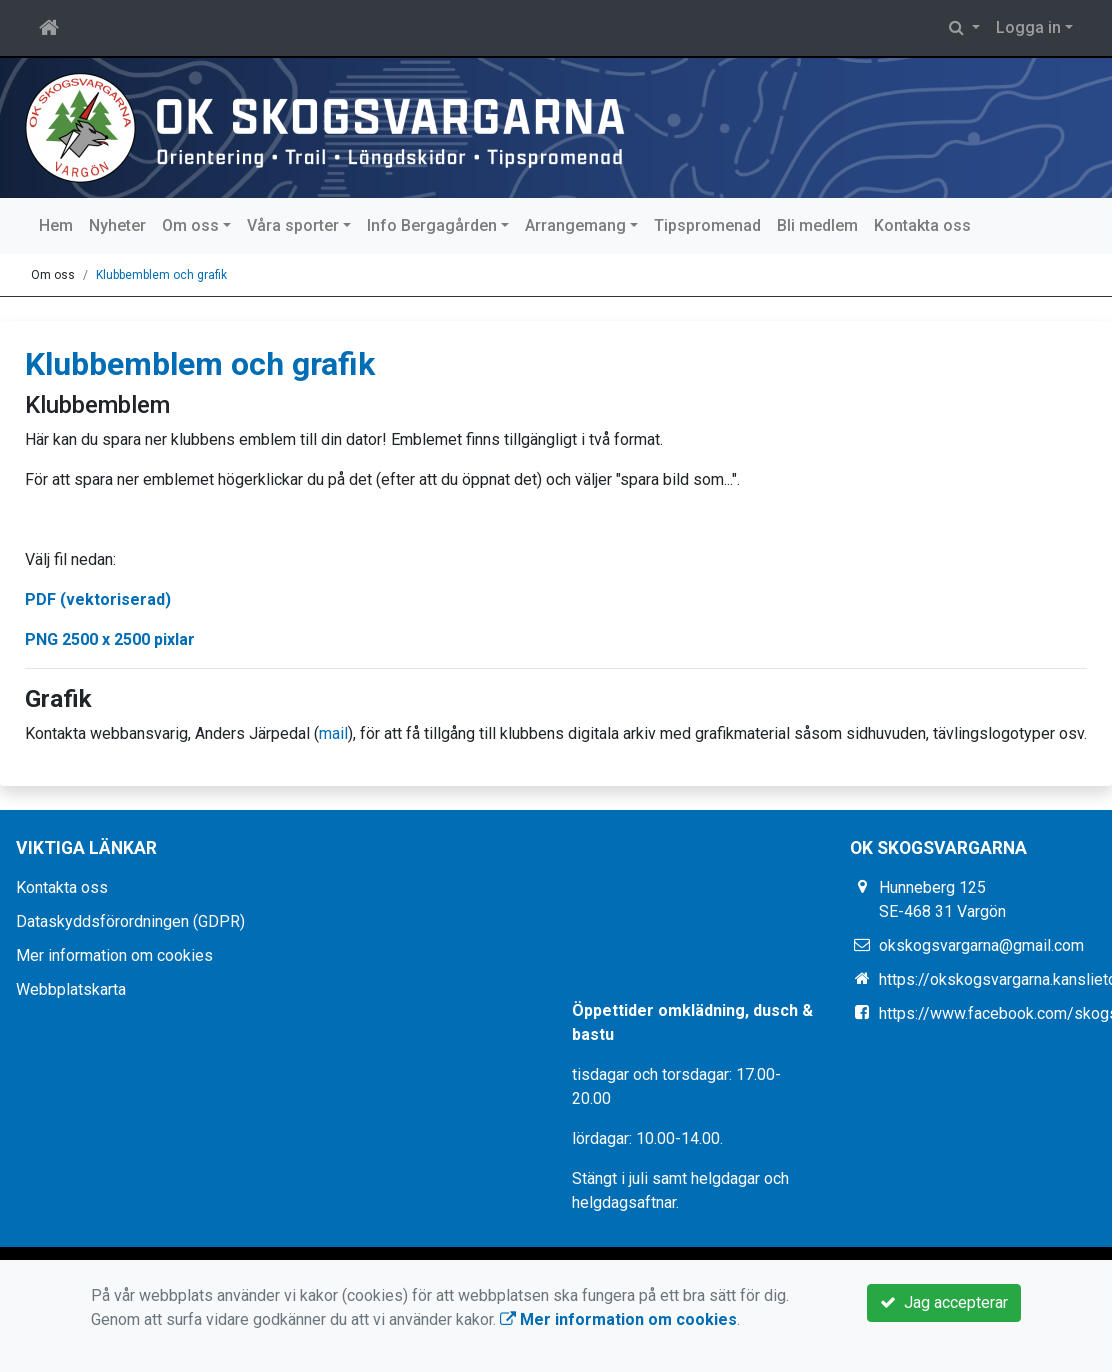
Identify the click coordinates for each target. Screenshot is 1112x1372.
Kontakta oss (922, 225)
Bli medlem (817, 225)
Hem (56, 225)
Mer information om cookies (114, 955)
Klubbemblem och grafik (161, 275)
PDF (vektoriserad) (98, 599)
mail (333, 733)
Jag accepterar (944, 1302)
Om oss (190, 225)
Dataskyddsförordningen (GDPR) (130, 921)
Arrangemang (575, 225)
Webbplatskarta (71, 989)
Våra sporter (293, 225)
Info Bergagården (432, 225)
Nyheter (117, 225)
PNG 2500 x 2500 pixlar (110, 639)
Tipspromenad (707, 225)
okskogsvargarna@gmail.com (981, 945)
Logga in (1028, 27)
